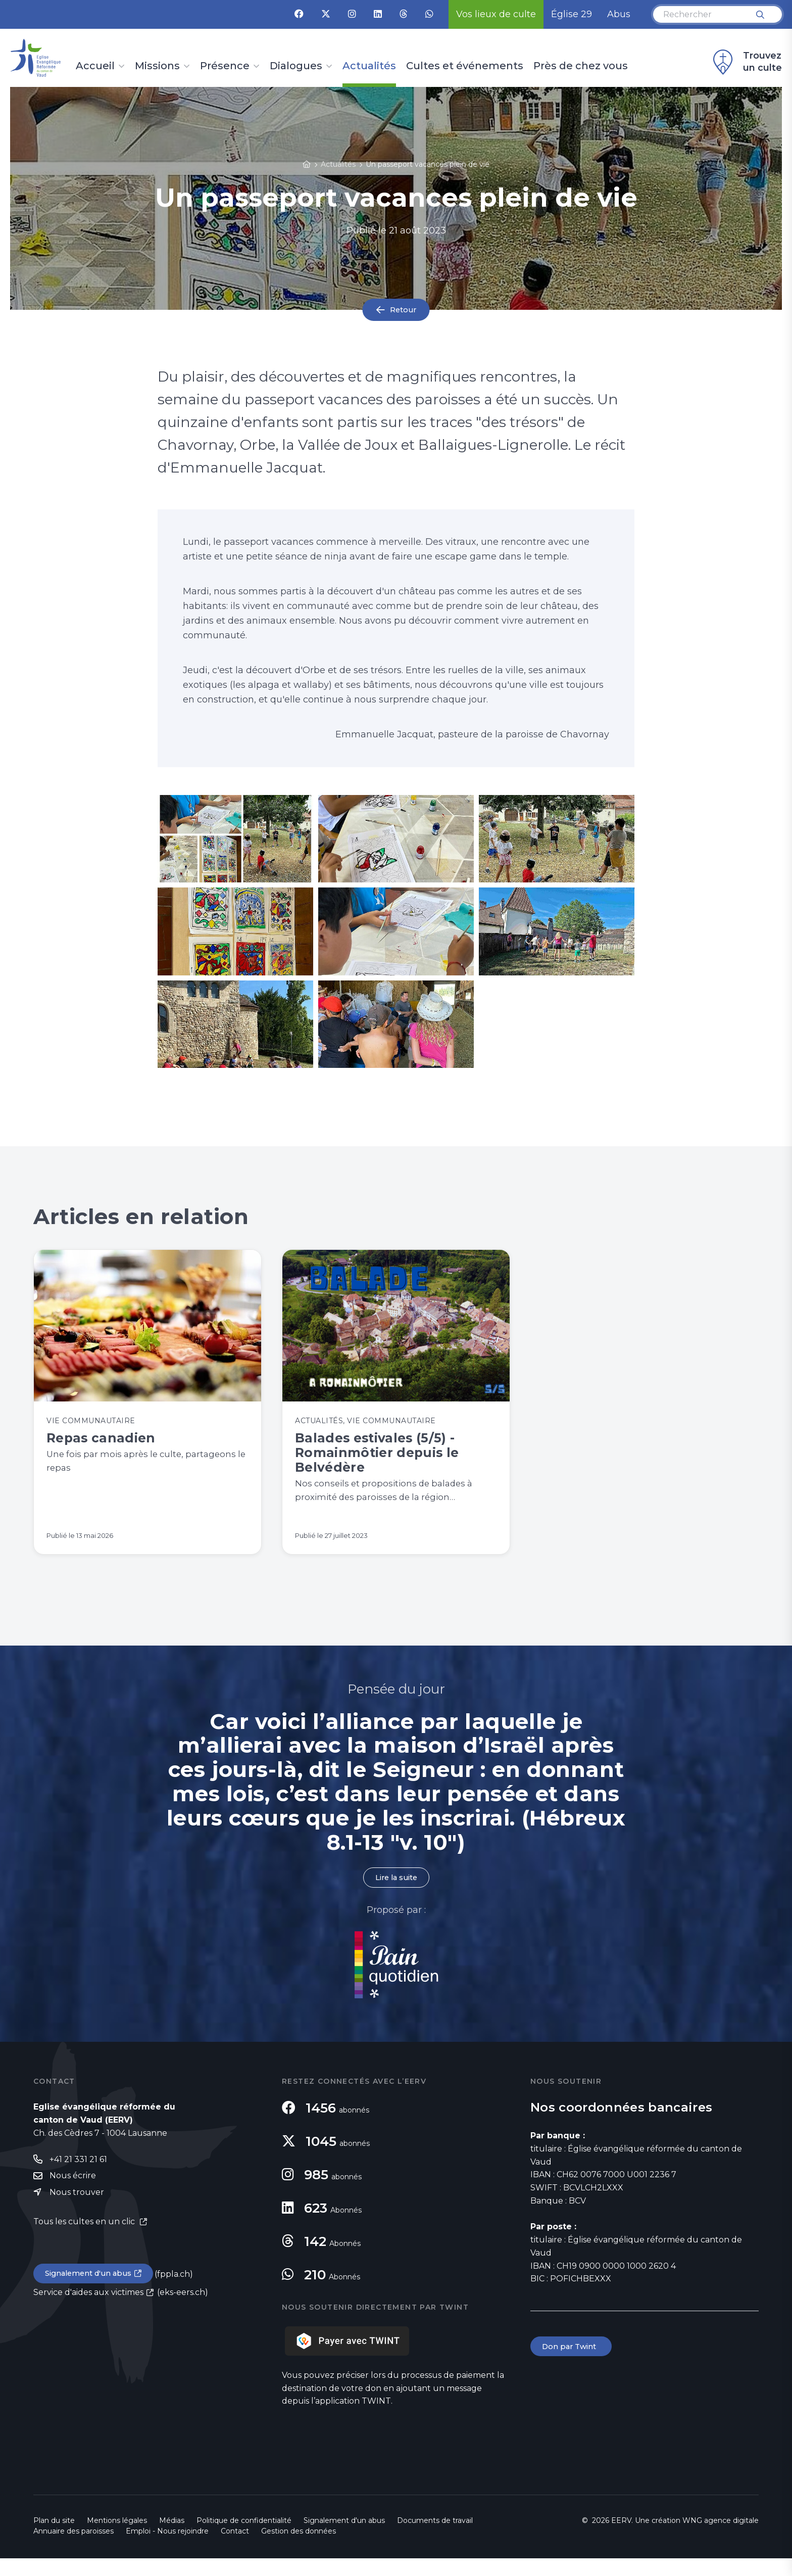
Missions (157, 66)
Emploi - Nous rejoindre (167, 2548)
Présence (225, 66)
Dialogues (296, 66)
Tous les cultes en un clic (85, 2241)
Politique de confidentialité (243, 2538)
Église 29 (571, 14)
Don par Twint (573, 2365)
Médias (171, 2538)
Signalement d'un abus (92, 2294)
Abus (618, 14)
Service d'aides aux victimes (88, 2313)
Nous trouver (76, 2212)
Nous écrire (72, 2194)
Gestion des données (298, 2548)
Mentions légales (117, 2538)
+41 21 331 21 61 (78, 2177)
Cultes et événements (464, 66)
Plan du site (54, 2538)
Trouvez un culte (746, 62)
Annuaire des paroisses (73, 2548)
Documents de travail (435, 2538)
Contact (235, 2548)
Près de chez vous (580, 66)
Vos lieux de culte (496, 14)
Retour (403, 309)
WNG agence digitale (720, 2538)
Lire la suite (396, 1895)
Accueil (95, 66)
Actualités (369, 66)
